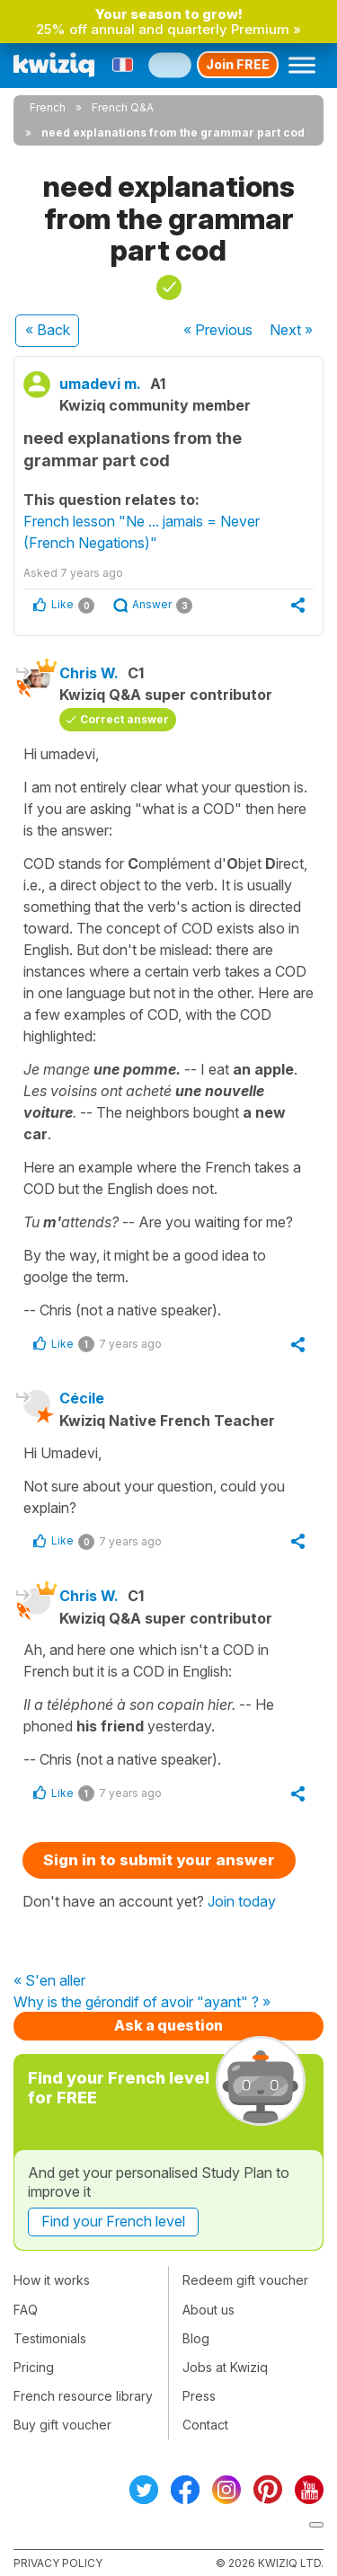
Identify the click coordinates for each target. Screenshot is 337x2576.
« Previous (218, 330)
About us (208, 2309)
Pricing (33, 2367)
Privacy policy (57, 2563)
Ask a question (168, 2025)
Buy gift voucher (62, 2424)
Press (199, 2395)
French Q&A (123, 107)
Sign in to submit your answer (159, 1860)
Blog (195, 2338)
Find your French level (113, 2221)
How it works (51, 2280)
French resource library (83, 2395)
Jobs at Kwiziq (225, 2367)
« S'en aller (49, 1981)
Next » (291, 330)
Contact (205, 2424)
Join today (242, 1901)
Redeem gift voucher (245, 2280)
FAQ (25, 2309)
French (48, 107)
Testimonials (49, 2338)
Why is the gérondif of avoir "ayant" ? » (141, 2003)
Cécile (81, 1398)
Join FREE (238, 64)
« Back (47, 330)
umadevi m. (100, 384)
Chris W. (89, 673)
